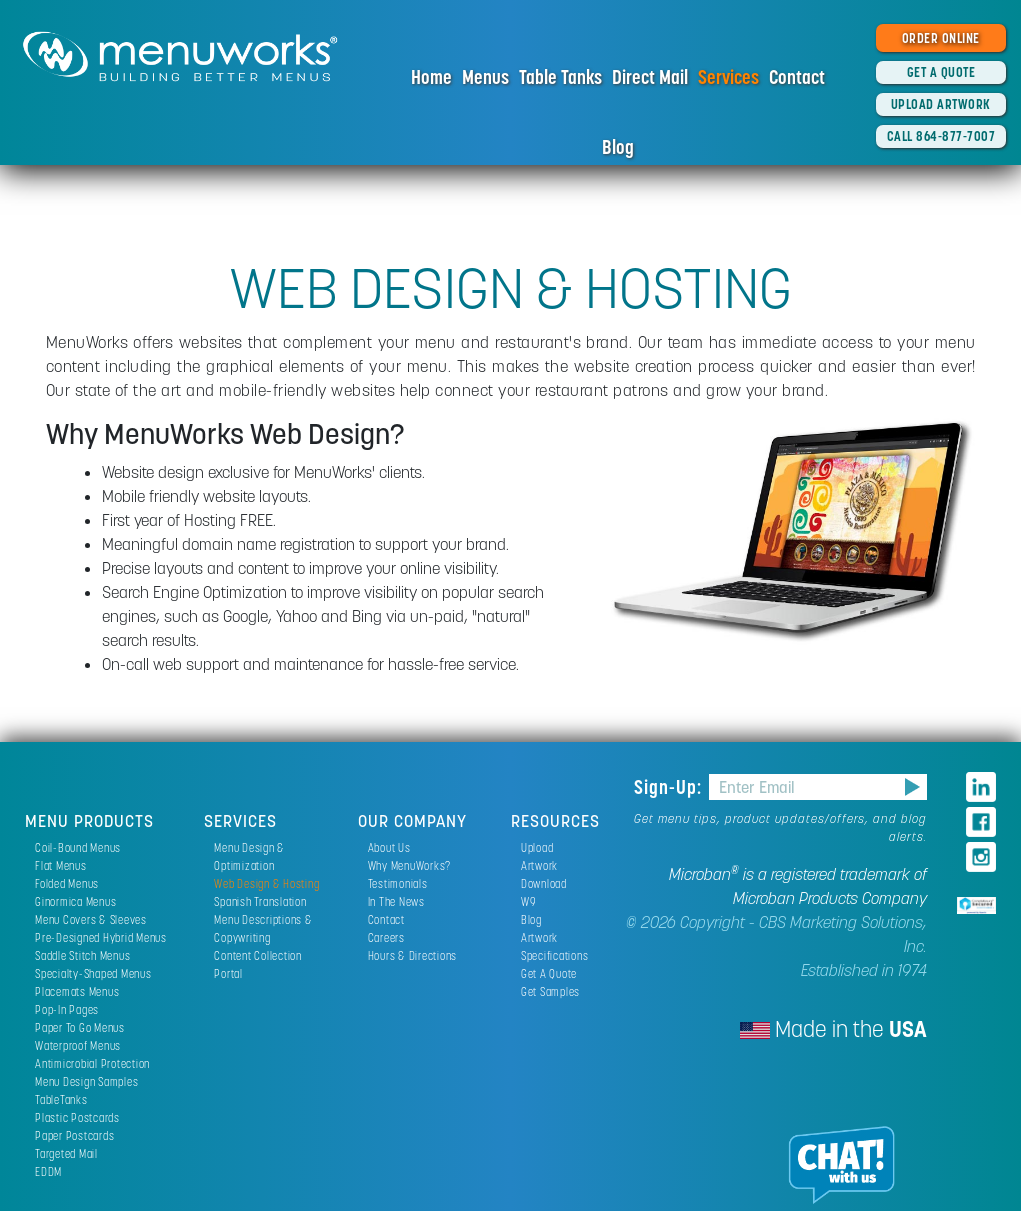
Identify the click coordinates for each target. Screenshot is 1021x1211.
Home (431, 77)
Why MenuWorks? (410, 865)
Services (728, 77)
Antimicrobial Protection (92, 1063)
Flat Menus (61, 865)
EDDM (48, 1171)
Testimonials (398, 883)
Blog (618, 147)
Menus (485, 77)
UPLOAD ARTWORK (941, 104)
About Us (389, 847)
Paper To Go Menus (80, 1027)
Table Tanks (560, 77)
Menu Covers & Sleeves (91, 919)
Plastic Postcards (77, 1117)
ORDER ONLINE (941, 38)
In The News (396, 901)
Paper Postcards (74, 1135)
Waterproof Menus (78, 1045)
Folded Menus (67, 883)
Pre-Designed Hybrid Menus (101, 937)
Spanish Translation (260, 901)
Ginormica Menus (75, 901)
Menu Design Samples (86, 1081)
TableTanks (61, 1099)
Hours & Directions (413, 955)
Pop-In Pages (67, 1009)
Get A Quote (549, 973)
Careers (386, 937)
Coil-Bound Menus (78, 847)
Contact (797, 77)
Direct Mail (650, 77)
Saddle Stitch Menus (82, 955)
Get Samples (550, 991)
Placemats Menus (77, 991)
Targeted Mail (66, 1153)
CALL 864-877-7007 (941, 136)
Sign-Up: (670, 787)
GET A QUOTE (941, 72)
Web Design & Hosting (266, 883)
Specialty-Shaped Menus (93, 973)
